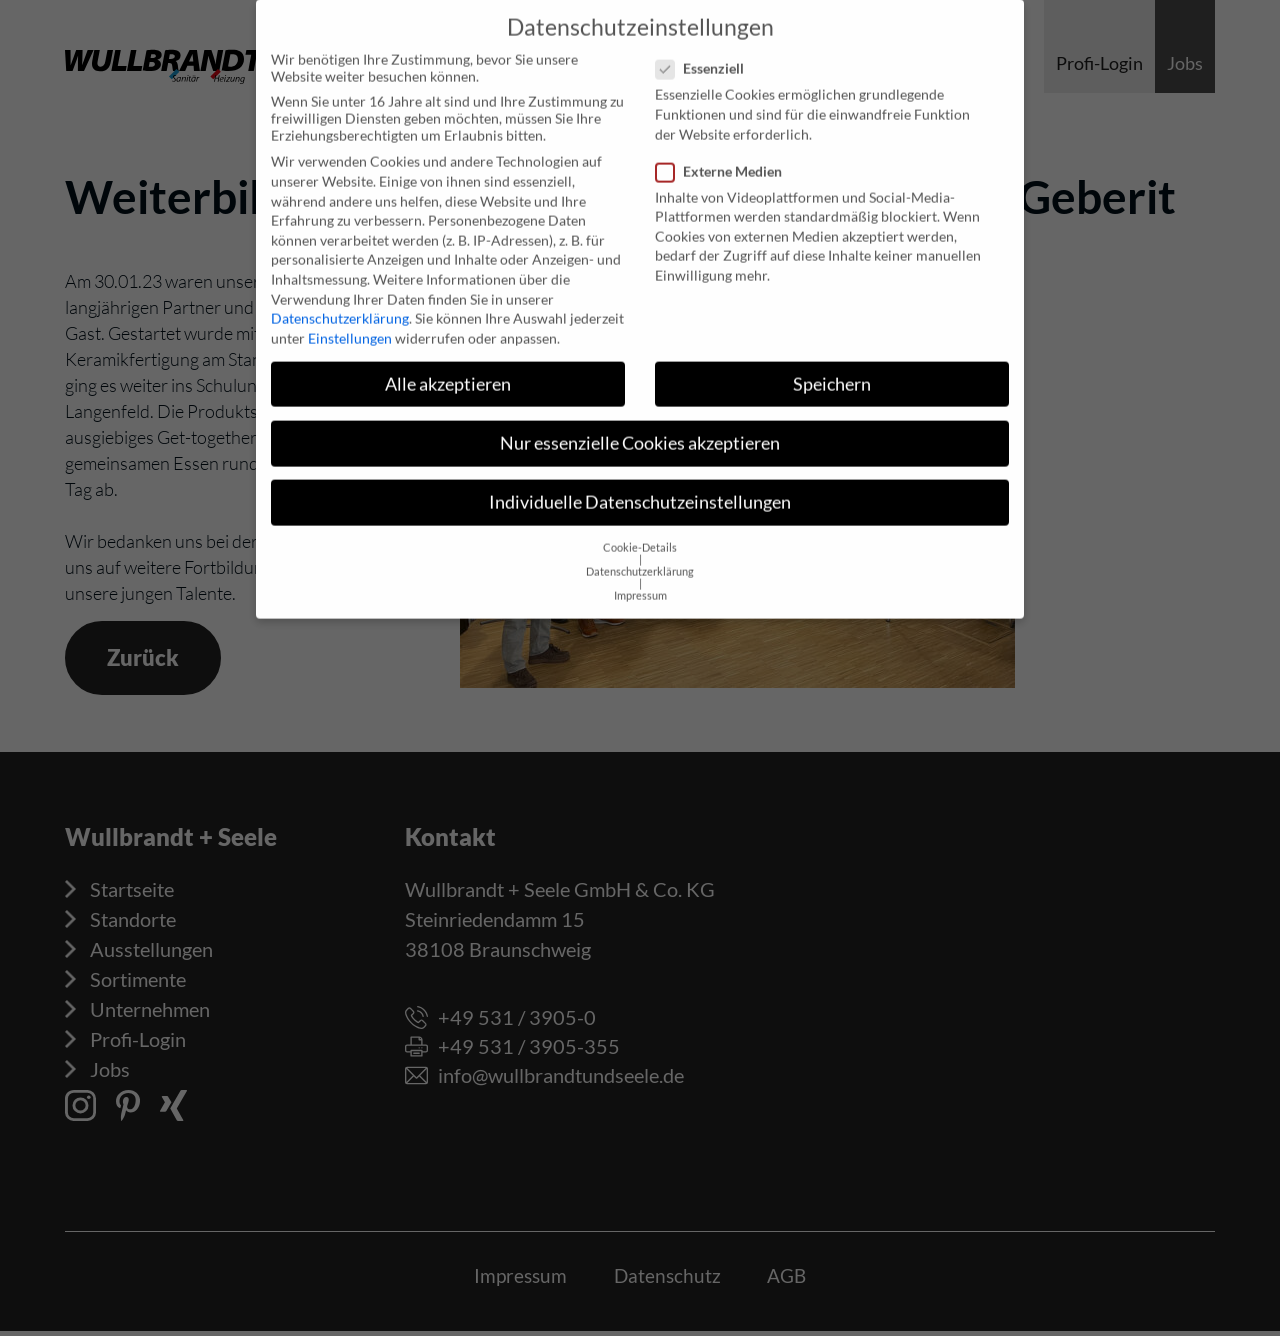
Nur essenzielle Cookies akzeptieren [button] (640, 428)
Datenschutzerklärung (340, 303)
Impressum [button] (640, 581)
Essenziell (706, 53)
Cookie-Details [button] (640, 533)
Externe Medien (725, 156)
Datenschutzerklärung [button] (640, 557)
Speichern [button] (832, 369)
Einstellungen (350, 323)
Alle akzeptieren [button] (448, 369)
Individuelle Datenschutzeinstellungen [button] (640, 487)
